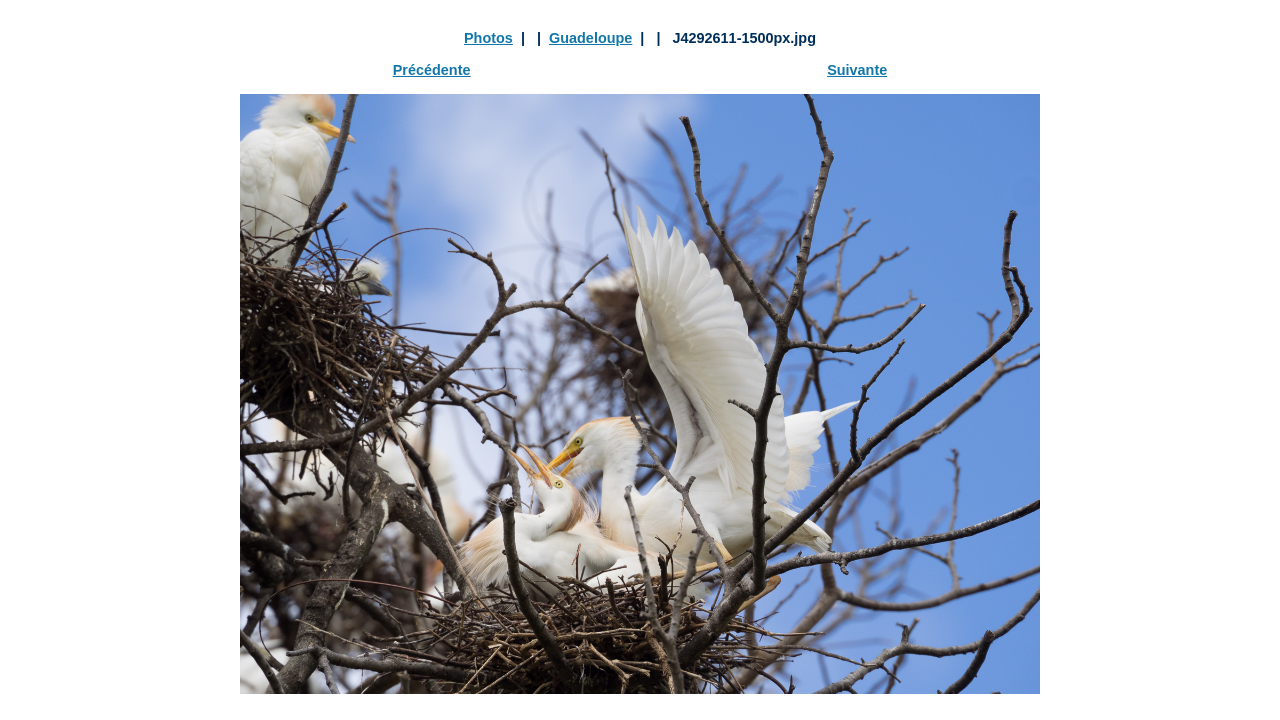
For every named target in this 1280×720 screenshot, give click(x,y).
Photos (488, 38)
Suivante (857, 70)
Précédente (432, 70)
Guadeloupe (590, 38)
